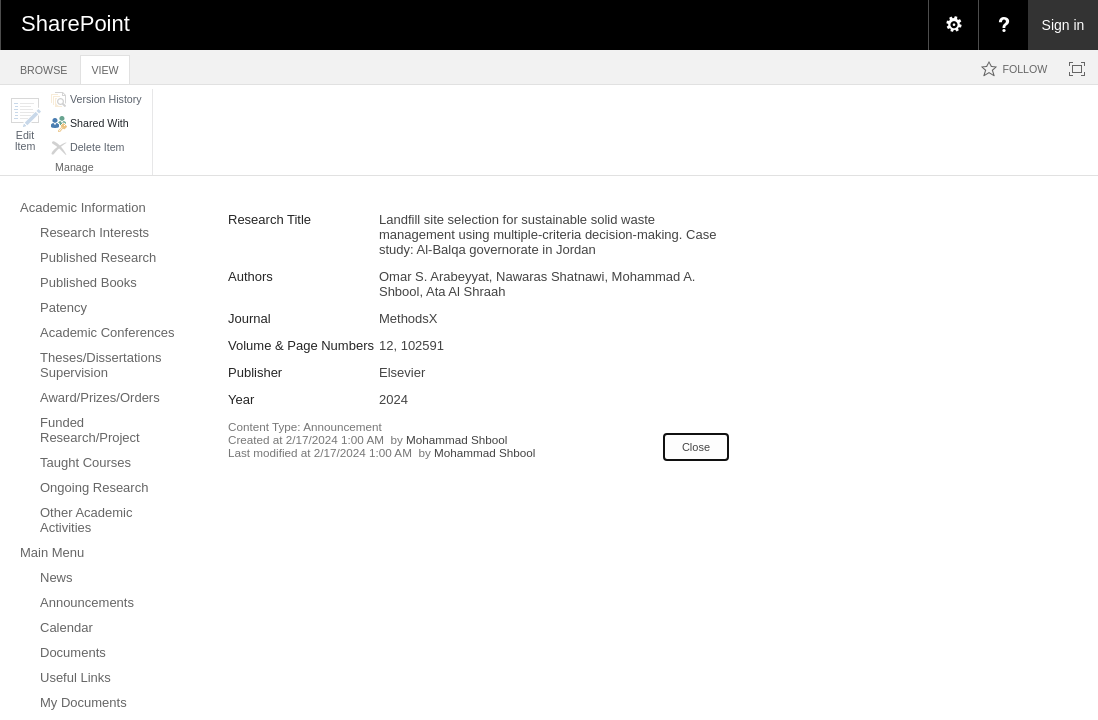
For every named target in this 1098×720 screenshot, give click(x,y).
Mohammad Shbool (456, 439)
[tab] (43, 66)
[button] (25, 124)
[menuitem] (953, 25)
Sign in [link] (1063, 25)
